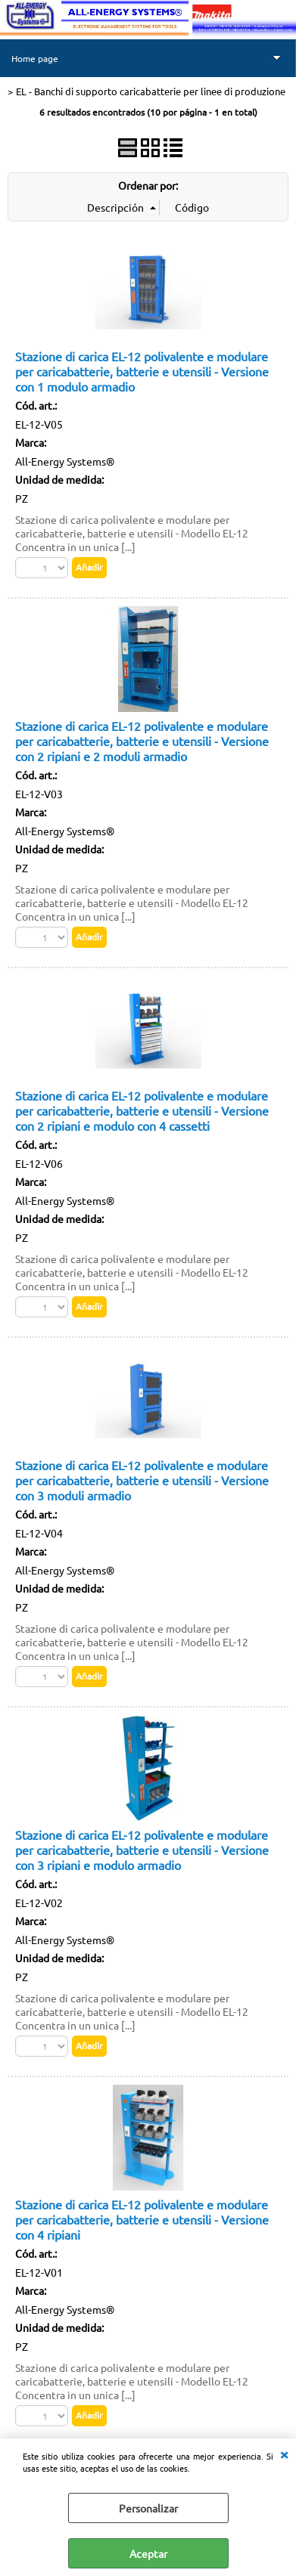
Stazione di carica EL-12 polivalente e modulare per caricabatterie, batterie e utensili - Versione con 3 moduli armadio (142, 1480)
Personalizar (148, 2508)
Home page (34, 58)
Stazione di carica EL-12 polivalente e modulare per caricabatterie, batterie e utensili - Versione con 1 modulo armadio (142, 371)
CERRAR (283, 2453)
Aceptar (148, 2553)
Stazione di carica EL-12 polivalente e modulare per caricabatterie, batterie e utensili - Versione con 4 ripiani (142, 2219)
